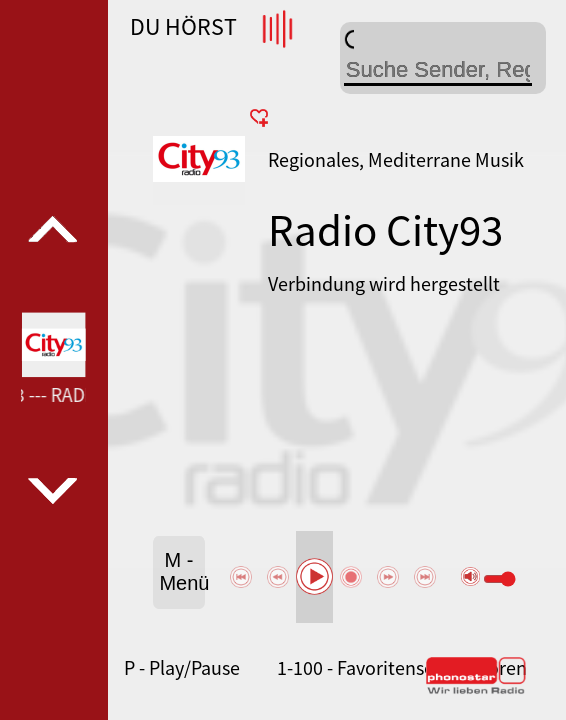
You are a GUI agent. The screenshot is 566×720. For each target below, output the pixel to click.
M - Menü (181, 571)
